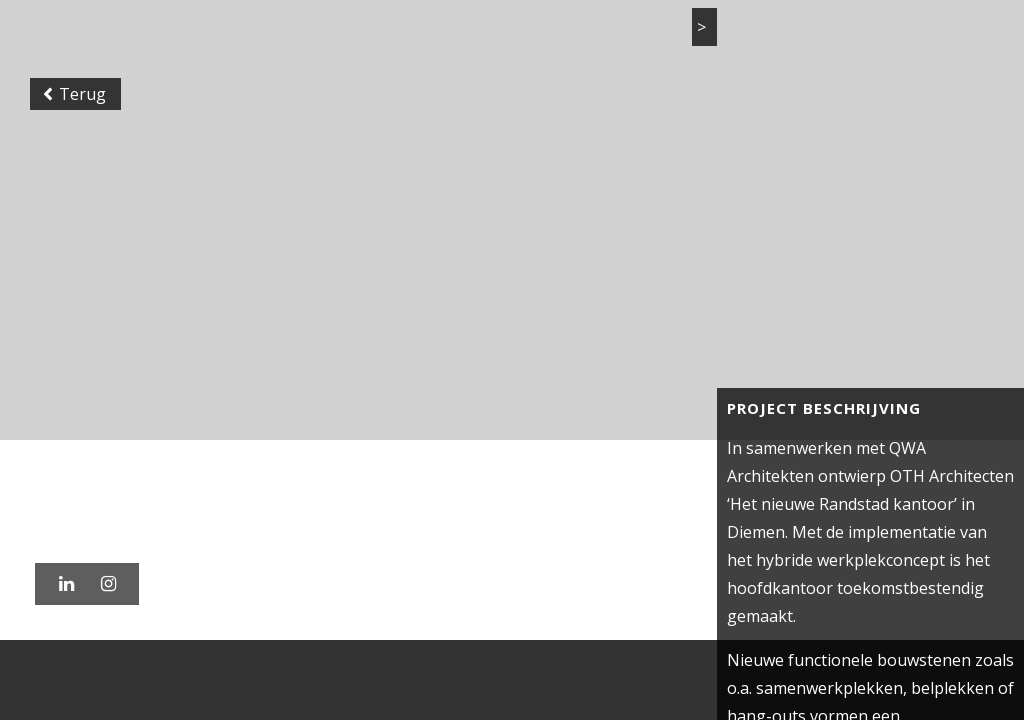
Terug (74, 94)
